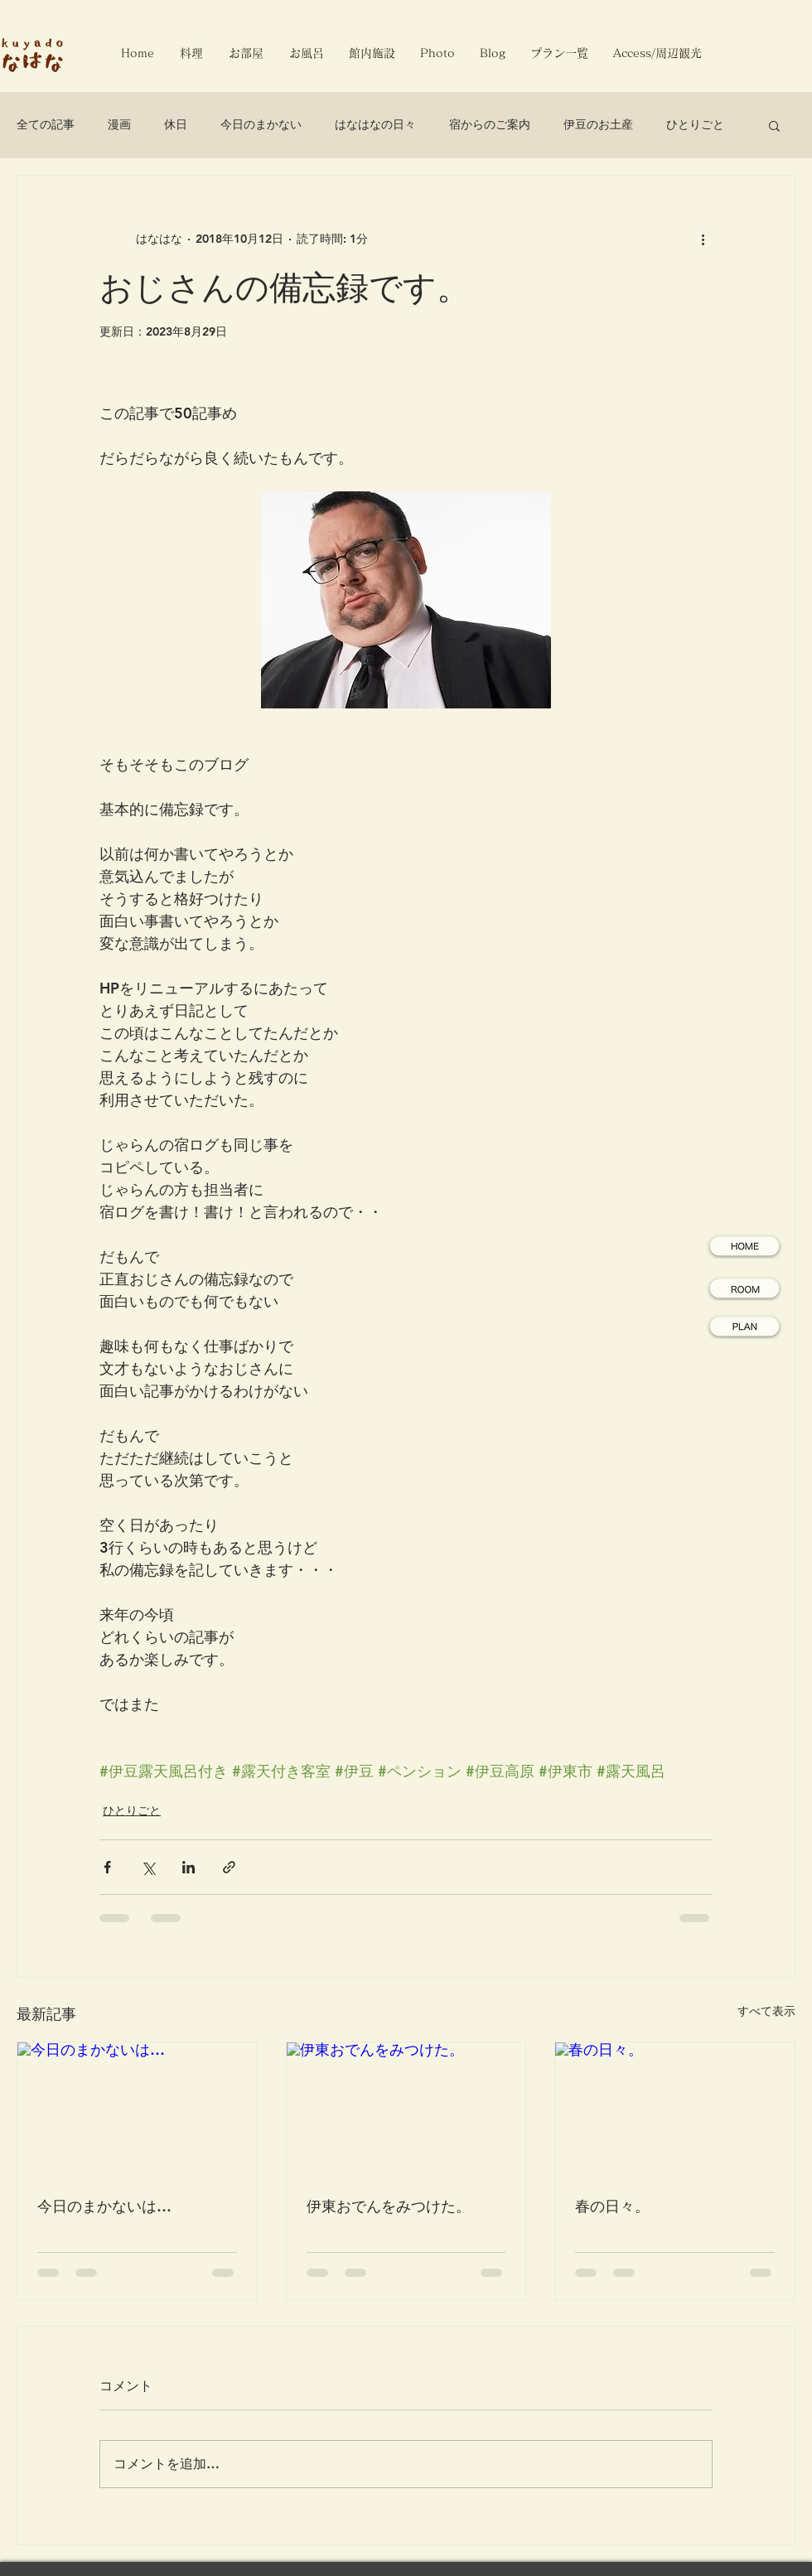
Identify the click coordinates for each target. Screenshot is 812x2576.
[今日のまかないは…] (137, 2109)
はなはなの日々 (375, 124)
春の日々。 (612, 2206)
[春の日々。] (675, 2109)
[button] (774, 125)
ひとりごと (695, 124)
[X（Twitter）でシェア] (148, 1867)
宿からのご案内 (489, 124)
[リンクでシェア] (229, 1867)
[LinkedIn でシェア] (188, 1867)
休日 (175, 124)
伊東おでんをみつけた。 (389, 2206)
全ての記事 (46, 124)
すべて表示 (766, 2010)
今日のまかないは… (104, 2206)
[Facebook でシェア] (107, 1867)
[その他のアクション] (703, 239)
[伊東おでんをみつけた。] (406, 2109)
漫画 (119, 124)
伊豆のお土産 (598, 124)
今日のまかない (261, 124)
